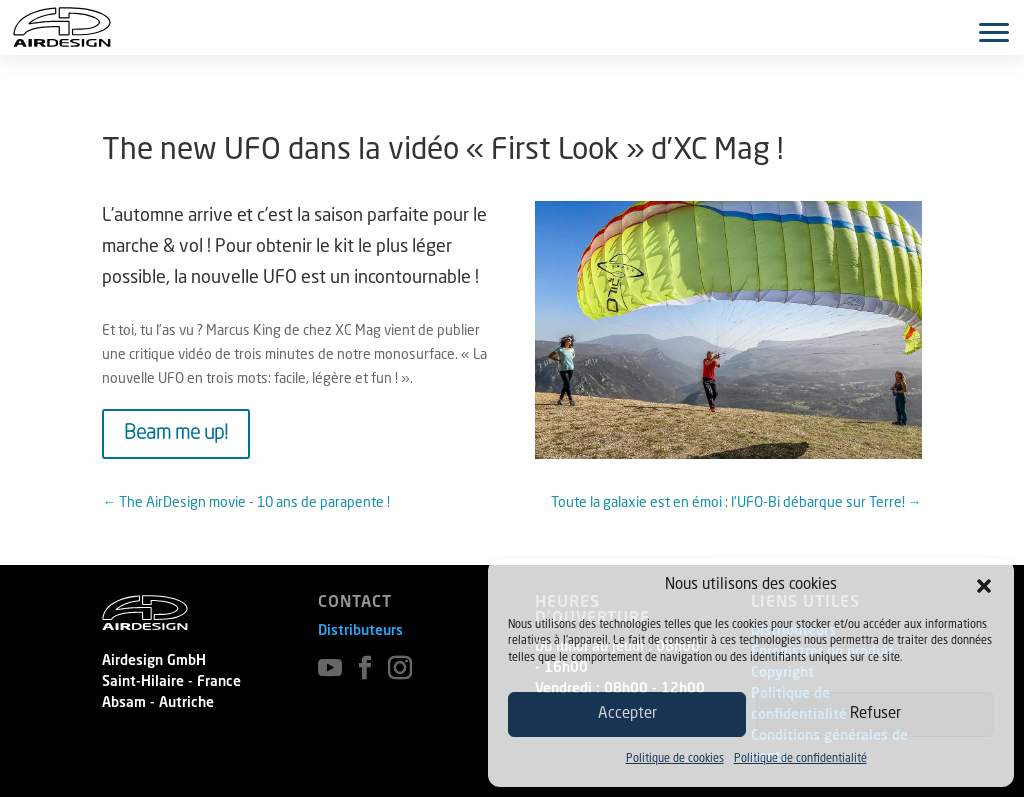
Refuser (875, 714)
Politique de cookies (675, 759)
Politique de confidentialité (800, 759)
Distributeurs (360, 631)
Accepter (627, 714)
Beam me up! (176, 434)
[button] (984, 586)
